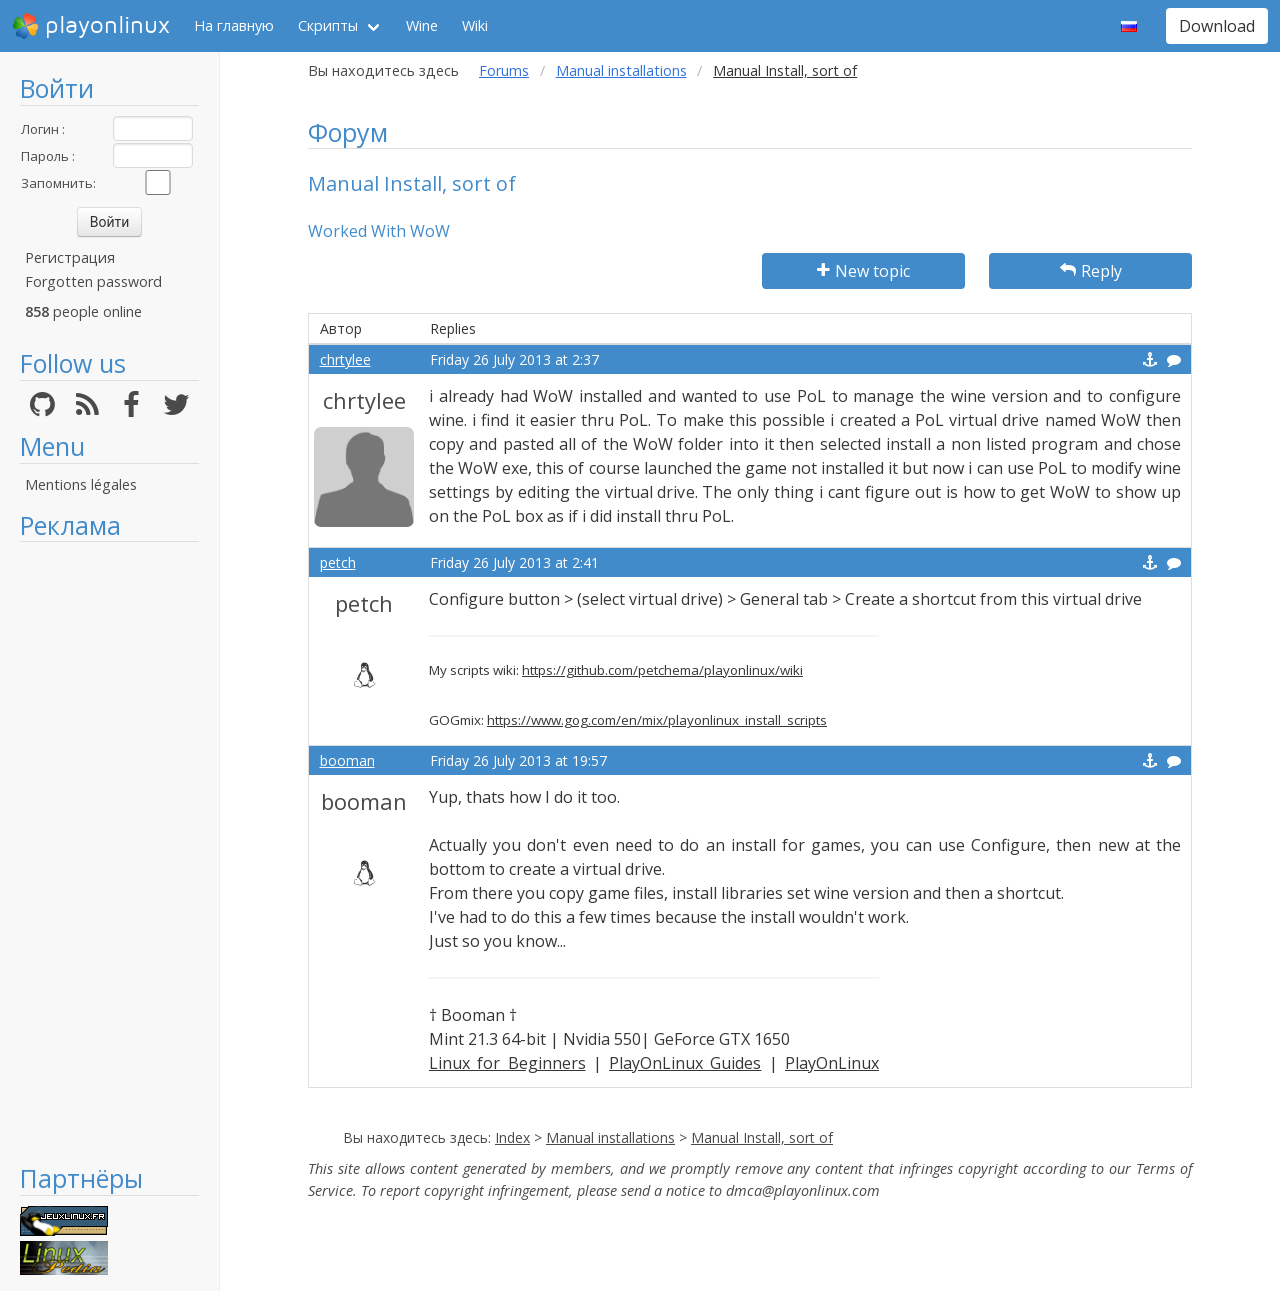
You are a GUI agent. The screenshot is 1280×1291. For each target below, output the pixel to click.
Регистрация (70, 257)
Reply (1091, 271)
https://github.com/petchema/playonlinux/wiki (662, 670)
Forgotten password (93, 281)
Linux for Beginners (507, 1063)
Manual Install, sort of (762, 1137)
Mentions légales (81, 484)
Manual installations (621, 70)
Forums (504, 70)
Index (512, 1137)
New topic (863, 271)
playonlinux (91, 26)
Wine (422, 25)
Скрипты (328, 25)
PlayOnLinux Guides (685, 1063)
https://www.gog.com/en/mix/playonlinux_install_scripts (657, 720)
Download (1217, 26)
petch (338, 562)
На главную (234, 25)
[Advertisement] (109, 852)
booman (347, 760)
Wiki (475, 25)
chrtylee (345, 359)
